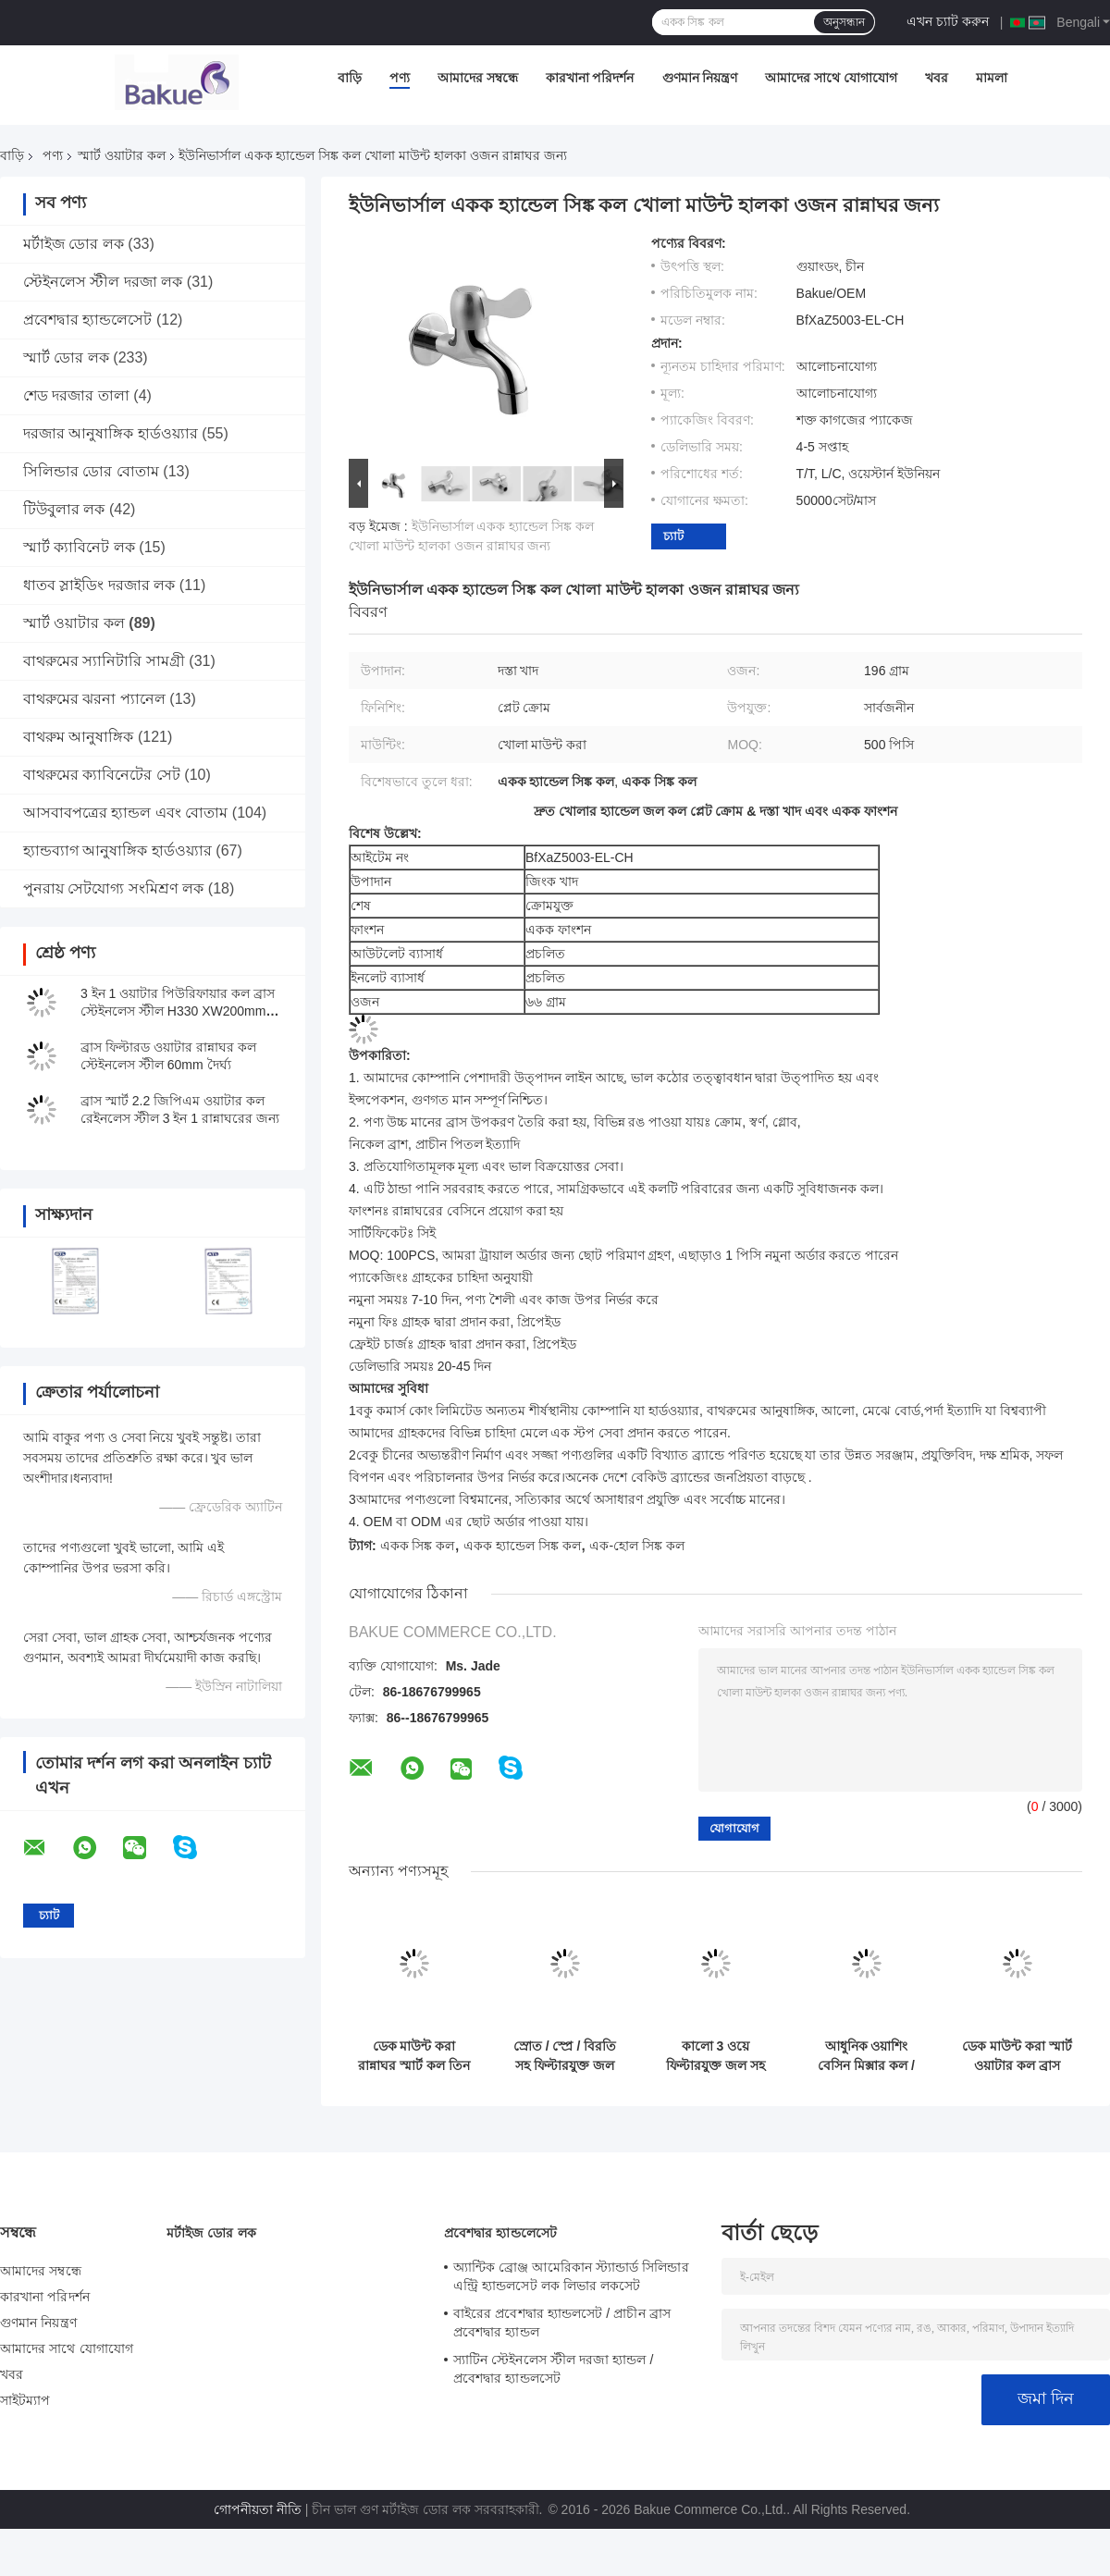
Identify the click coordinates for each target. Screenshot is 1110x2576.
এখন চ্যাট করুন (947, 21)
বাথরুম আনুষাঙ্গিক (78, 737)
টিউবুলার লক (64, 509)
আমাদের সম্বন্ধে (478, 77)
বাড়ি (350, 77)
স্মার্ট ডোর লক (66, 357)
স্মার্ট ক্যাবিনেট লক (79, 547)
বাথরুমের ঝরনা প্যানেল (94, 699)
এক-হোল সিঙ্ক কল (636, 1545)
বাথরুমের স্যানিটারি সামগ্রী (104, 661)
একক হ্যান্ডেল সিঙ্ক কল (522, 1545)
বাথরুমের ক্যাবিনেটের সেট (101, 775)
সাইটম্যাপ (25, 2400)
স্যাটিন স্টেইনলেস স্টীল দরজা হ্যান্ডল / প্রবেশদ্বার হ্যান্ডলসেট (553, 2368)
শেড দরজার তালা (76, 395)
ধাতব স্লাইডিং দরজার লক (99, 585)
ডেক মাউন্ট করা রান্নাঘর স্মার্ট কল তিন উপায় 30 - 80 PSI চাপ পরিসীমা (414, 2056)
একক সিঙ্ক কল (417, 1545)
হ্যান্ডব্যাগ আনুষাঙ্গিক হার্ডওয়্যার (117, 850)
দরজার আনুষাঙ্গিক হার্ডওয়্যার (110, 433)
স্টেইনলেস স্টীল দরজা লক (102, 282)
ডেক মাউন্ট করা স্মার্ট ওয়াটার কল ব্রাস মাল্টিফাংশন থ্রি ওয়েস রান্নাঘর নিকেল (1017, 2056)
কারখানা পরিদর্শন (590, 77)
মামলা (991, 77)
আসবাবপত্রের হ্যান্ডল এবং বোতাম (125, 812)
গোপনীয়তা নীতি (258, 2509)
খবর (936, 77)
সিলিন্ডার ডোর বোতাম (91, 471)
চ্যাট (673, 536)
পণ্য (399, 77)
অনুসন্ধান (844, 22)
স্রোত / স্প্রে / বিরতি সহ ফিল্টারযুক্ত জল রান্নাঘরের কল (564, 2056)
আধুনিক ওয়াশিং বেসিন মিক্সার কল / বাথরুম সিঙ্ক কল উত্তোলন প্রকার (866, 2056)
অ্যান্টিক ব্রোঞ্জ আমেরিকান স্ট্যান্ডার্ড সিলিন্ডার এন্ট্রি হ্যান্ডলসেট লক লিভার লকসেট (571, 2276)
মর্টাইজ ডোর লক (73, 244)
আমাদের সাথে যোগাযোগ (831, 77)
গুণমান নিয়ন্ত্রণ (700, 77)
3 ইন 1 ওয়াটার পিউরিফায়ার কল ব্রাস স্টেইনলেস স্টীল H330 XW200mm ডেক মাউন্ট (177, 1011)
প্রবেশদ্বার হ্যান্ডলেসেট (87, 319)
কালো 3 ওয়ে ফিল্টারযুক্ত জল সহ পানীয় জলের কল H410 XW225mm (715, 2056)
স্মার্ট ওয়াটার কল (122, 155)
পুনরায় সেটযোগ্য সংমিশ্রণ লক (113, 888)
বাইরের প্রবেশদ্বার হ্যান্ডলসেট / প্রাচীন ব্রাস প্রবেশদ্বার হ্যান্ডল (562, 2322)
